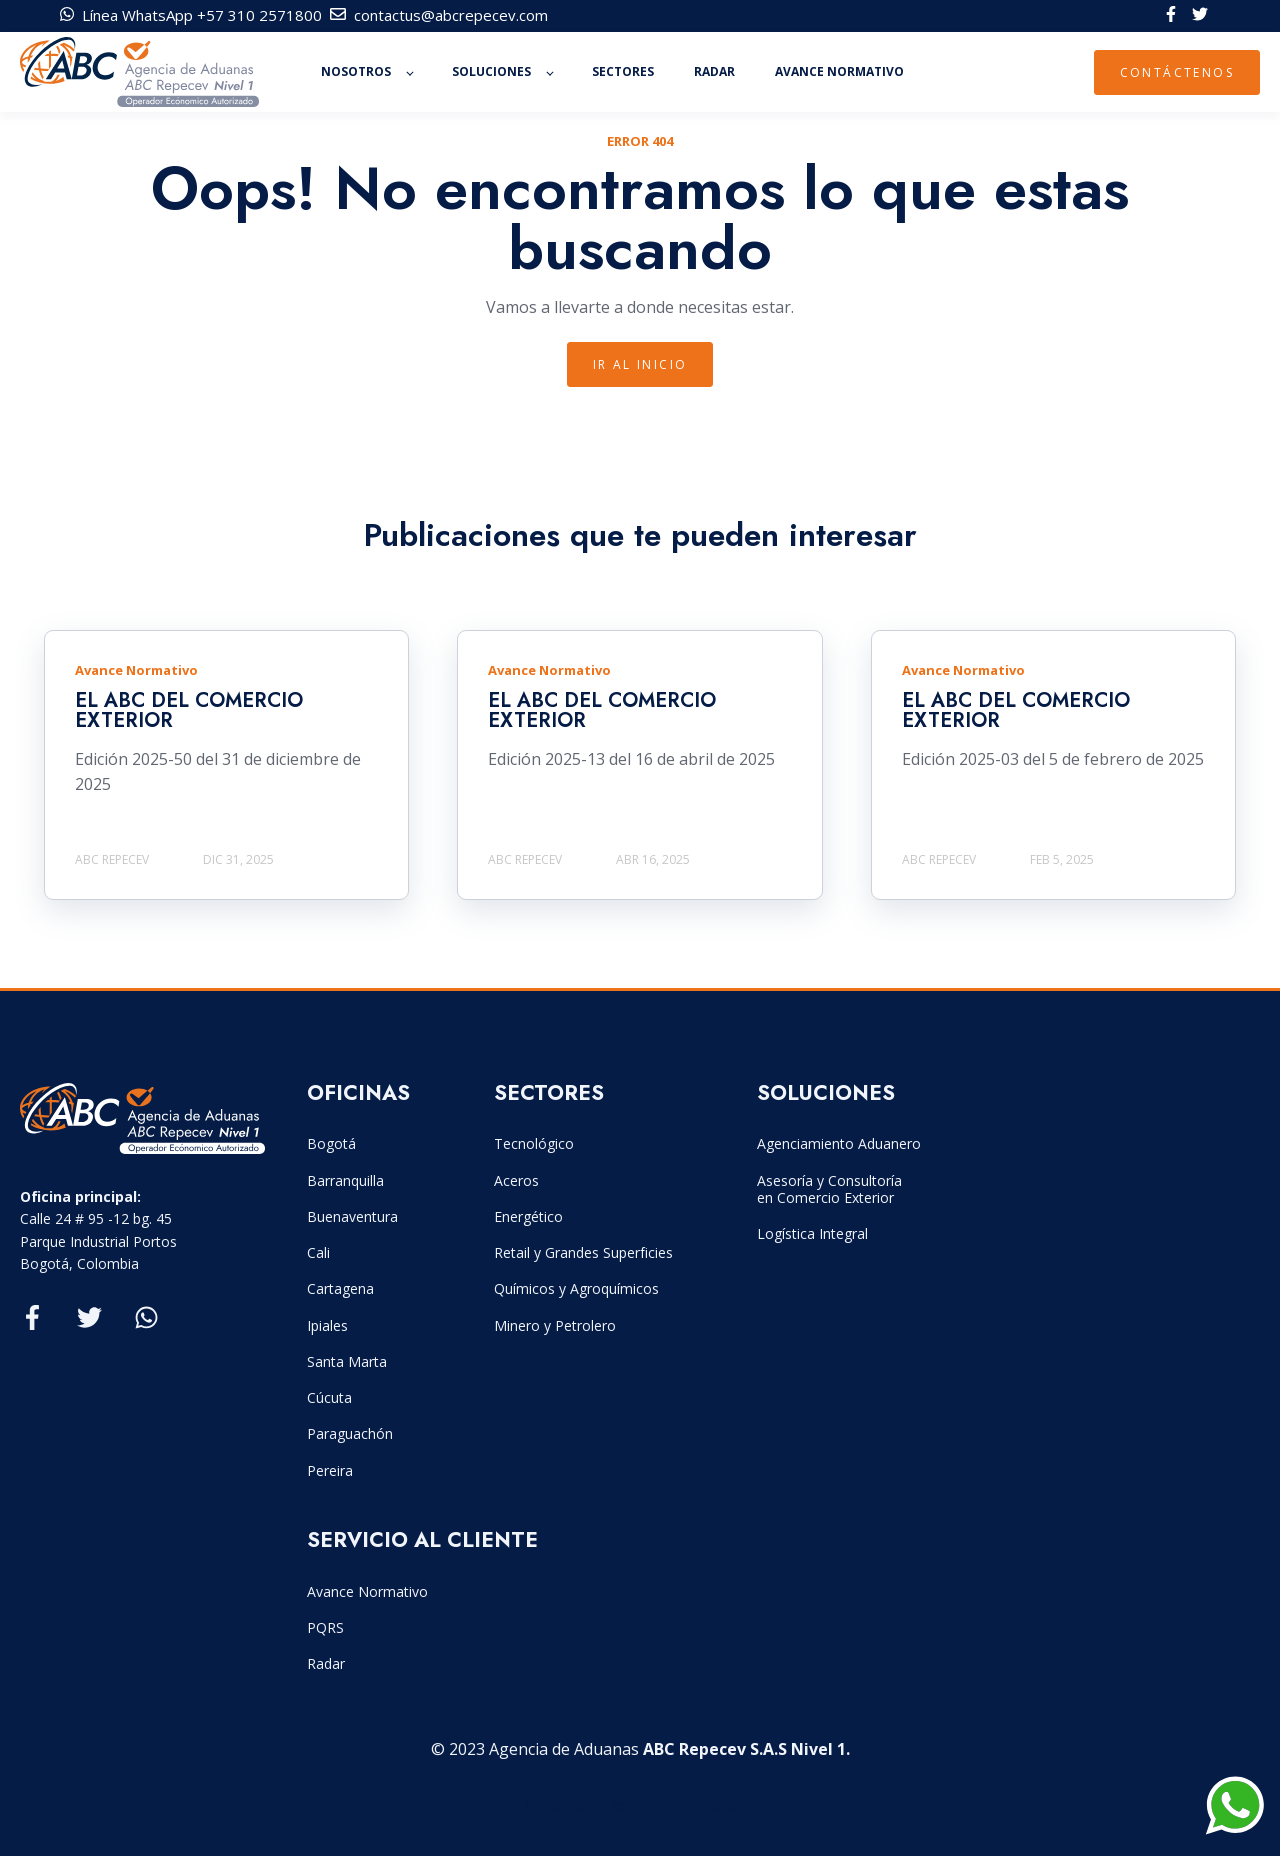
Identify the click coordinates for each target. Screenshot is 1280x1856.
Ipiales (327, 1325)
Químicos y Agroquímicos (576, 1288)
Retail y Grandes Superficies (583, 1252)
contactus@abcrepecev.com (451, 15)
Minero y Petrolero (555, 1325)
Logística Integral (812, 1233)
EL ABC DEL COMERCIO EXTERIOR (189, 710)
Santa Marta (347, 1361)
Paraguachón (350, 1433)
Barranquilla (345, 1180)
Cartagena (340, 1288)
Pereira (330, 1470)
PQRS (325, 1627)
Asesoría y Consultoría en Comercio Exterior (829, 1189)
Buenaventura (352, 1216)
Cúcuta (329, 1397)
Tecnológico (534, 1143)
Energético (528, 1216)
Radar (326, 1663)
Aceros (516, 1180)
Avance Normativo (367, 1591)
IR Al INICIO (640, 364)
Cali (318, 1252)
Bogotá (331, 1143)
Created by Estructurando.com (640, 1804)
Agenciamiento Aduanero (839, 1143)
